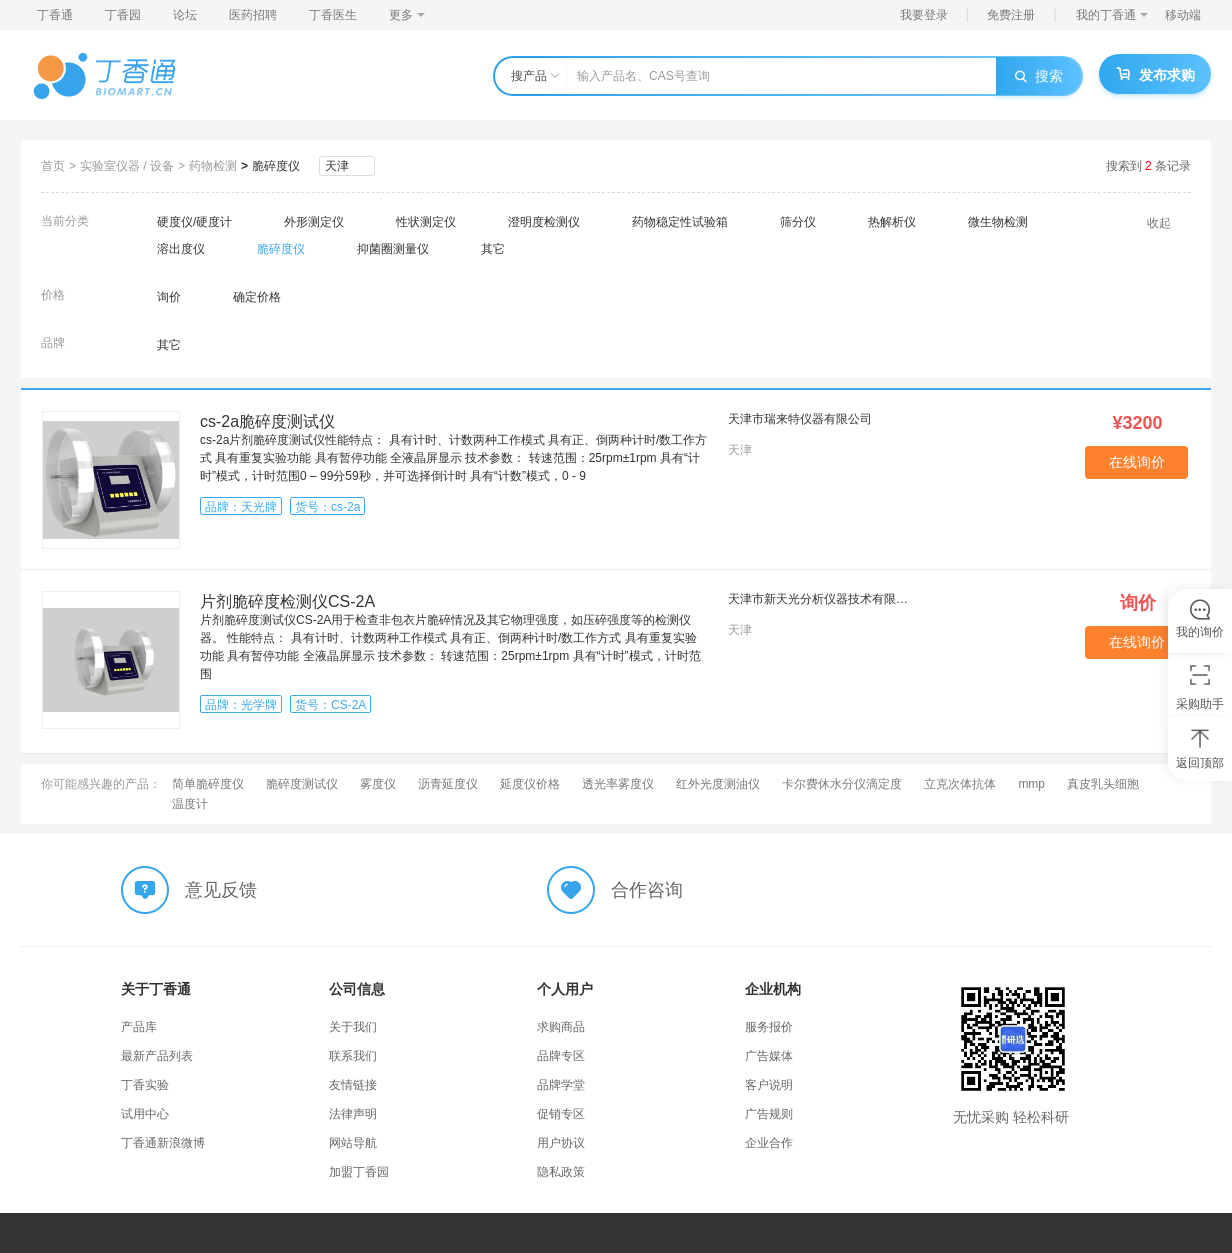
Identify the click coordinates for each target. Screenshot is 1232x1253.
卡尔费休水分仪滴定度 (842, 784)
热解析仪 (892, 222)
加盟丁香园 (359, 1172)
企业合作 (769, 1143)
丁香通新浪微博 (163, 1143)
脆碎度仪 (276, 166)
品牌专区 (561, 1056)
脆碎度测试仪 (302, 784)
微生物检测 (998, 222)
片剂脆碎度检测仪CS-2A (287, 601)
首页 (53, 166)
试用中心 (145, 1114)
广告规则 (769, 1114)
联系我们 (353, 1056)
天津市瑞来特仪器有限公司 (800, 419)
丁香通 (55, 15)
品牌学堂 (561, 1085)
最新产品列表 (157, 1056)
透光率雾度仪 (618, 784)
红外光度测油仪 (718, 784)
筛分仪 (798, 222)
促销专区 (561, 1114)
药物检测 (213, 166)
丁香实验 (145, 1085)
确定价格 (257, 297)
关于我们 (353, 1027)
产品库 (139, 1027)
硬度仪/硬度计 (194, 222)
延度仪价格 (530, 784)
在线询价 (1137, 462)
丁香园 (123, 15)
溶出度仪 (181, 249)
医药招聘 (253, 15)
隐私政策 (561, 1172)
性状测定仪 (426, 222)
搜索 (1039, 76)
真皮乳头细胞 (1103, 784)
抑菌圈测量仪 (393, 249)
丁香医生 (333, 15)
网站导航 (353, 1143)
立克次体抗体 (960, 784)
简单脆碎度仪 (208, 784)
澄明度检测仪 (544, 222)
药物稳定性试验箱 (680, 222)
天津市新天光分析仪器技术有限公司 (821, 599)
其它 (493, 249)
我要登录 (924, 15)
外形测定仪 (314, 222)
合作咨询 (647, 890)
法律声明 (353, 1114)
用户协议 (561, 1143)
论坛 (185, 15)
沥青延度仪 (448, 784)
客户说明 (769, 1085)
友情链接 (353, 1085)
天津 (337, 166)
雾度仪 (378, 784)
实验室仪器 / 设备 (127, 166)
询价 (169, 297)
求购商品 (561, 1027)
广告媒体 (769, 1056)
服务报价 (769, 1027)
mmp (1031, 784)
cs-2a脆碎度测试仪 (267, 421)
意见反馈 (221, 890)
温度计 (190, 804)
